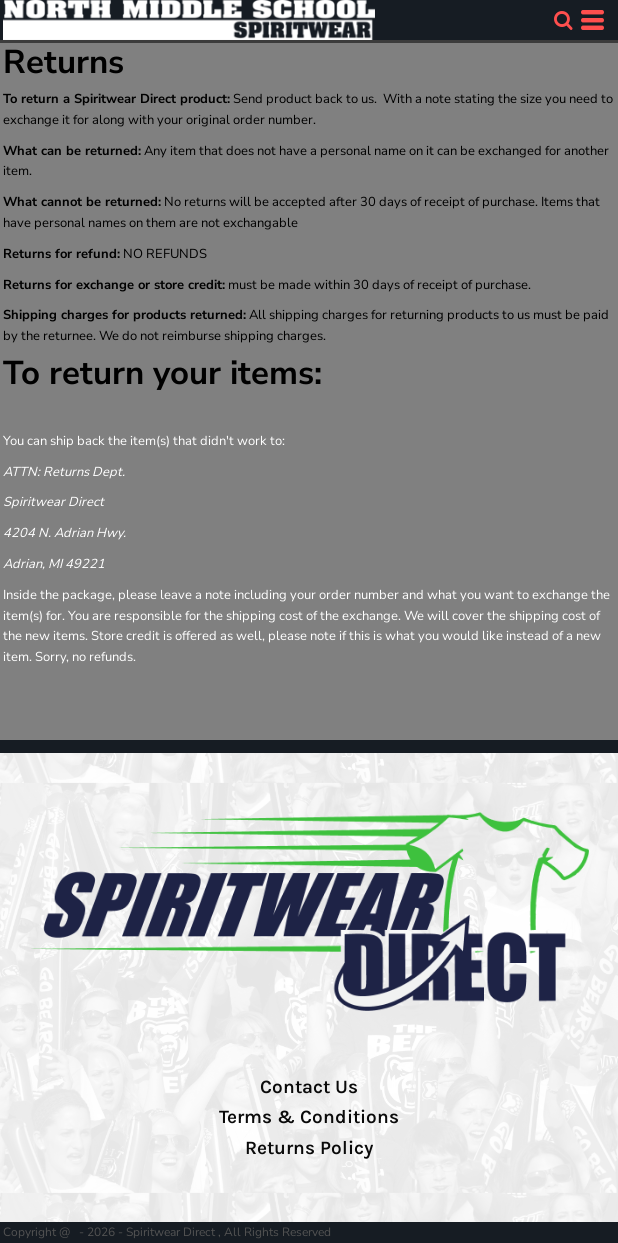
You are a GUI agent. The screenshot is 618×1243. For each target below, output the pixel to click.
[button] (563, 20)
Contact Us (309, 1087)
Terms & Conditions (309, 1117)
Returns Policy (309, 1148)
